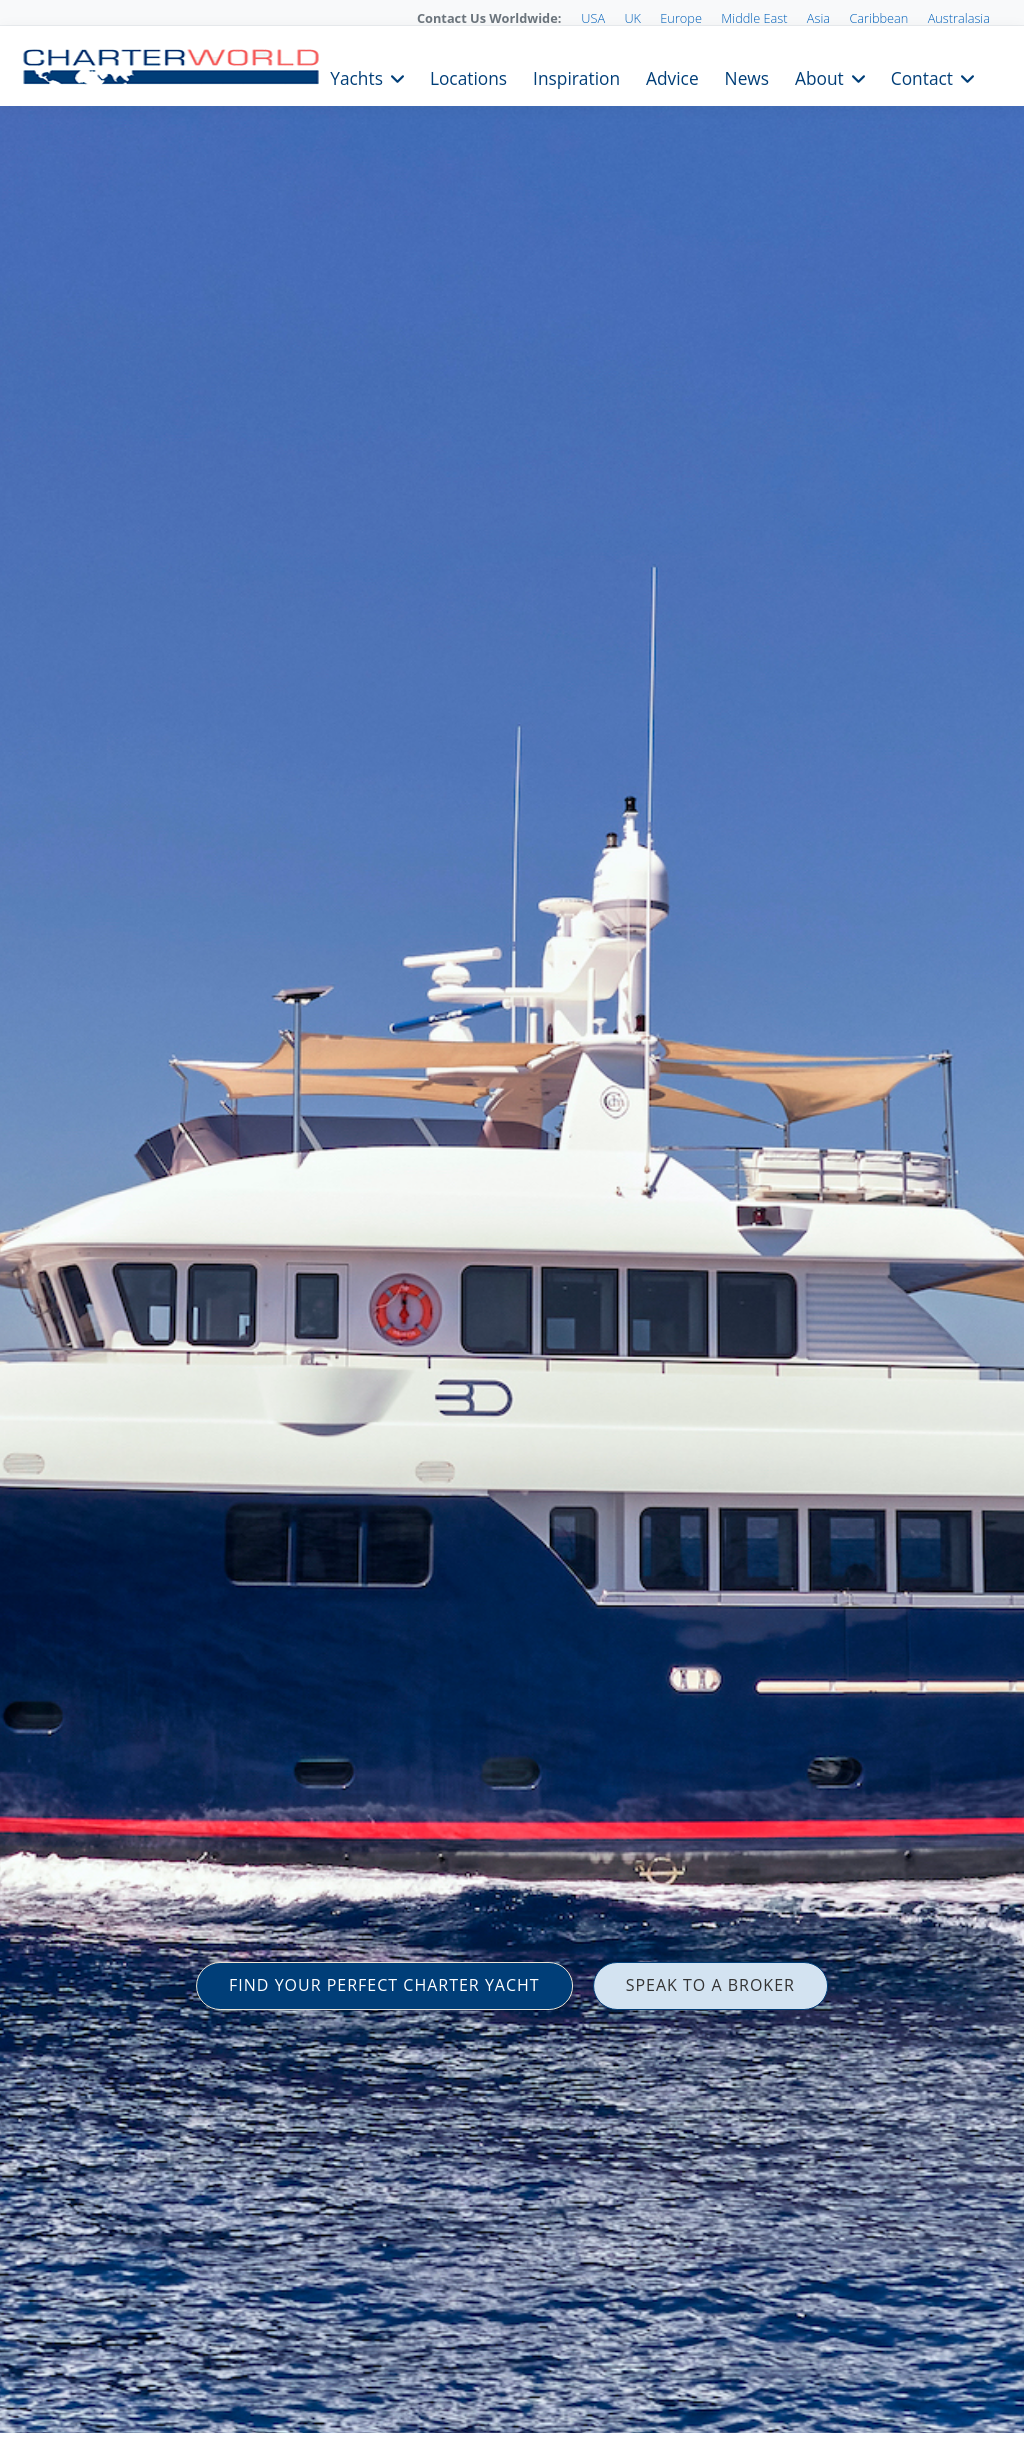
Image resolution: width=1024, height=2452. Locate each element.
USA (593, 18)
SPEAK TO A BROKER (710, 1985)
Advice (672, 76)
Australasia (959, 18)
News (747, 76)
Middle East (754, 18)
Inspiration (576, 76)
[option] (512, 1226)
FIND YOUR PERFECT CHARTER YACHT (384, 1985)
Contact (922, 76)
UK (632, 18)
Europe (681, 18)
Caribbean (878, 18)
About (819, 76)
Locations (468, 76)
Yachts (356, 76)
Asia (818, 18)
